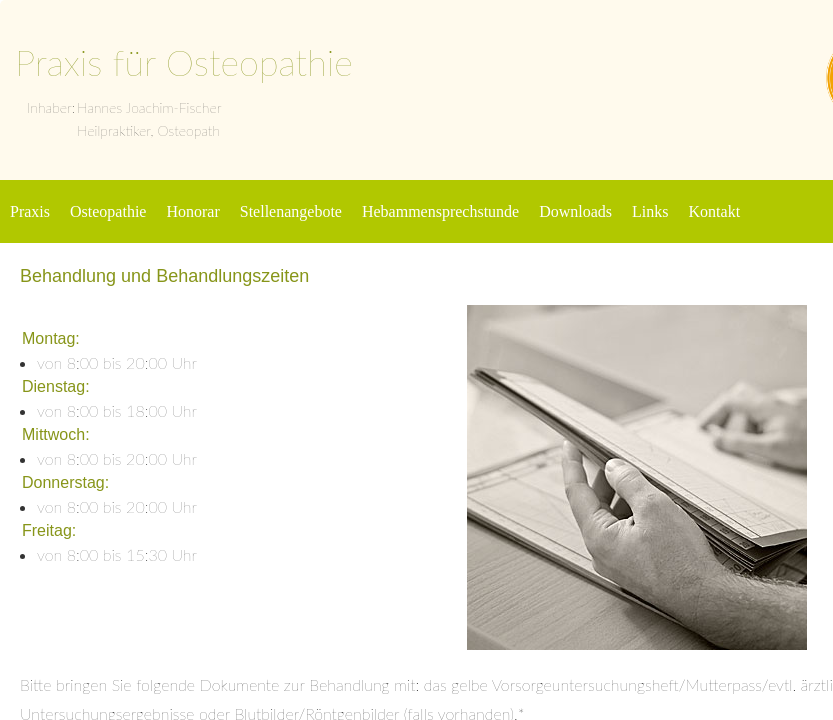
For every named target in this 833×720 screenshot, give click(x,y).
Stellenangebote (291, 211)
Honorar (192, 211)
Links (650, 211)
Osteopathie (108, 211)
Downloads (575, 211)
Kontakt (715, 211)
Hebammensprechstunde (440, 211)
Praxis (30, 211)
